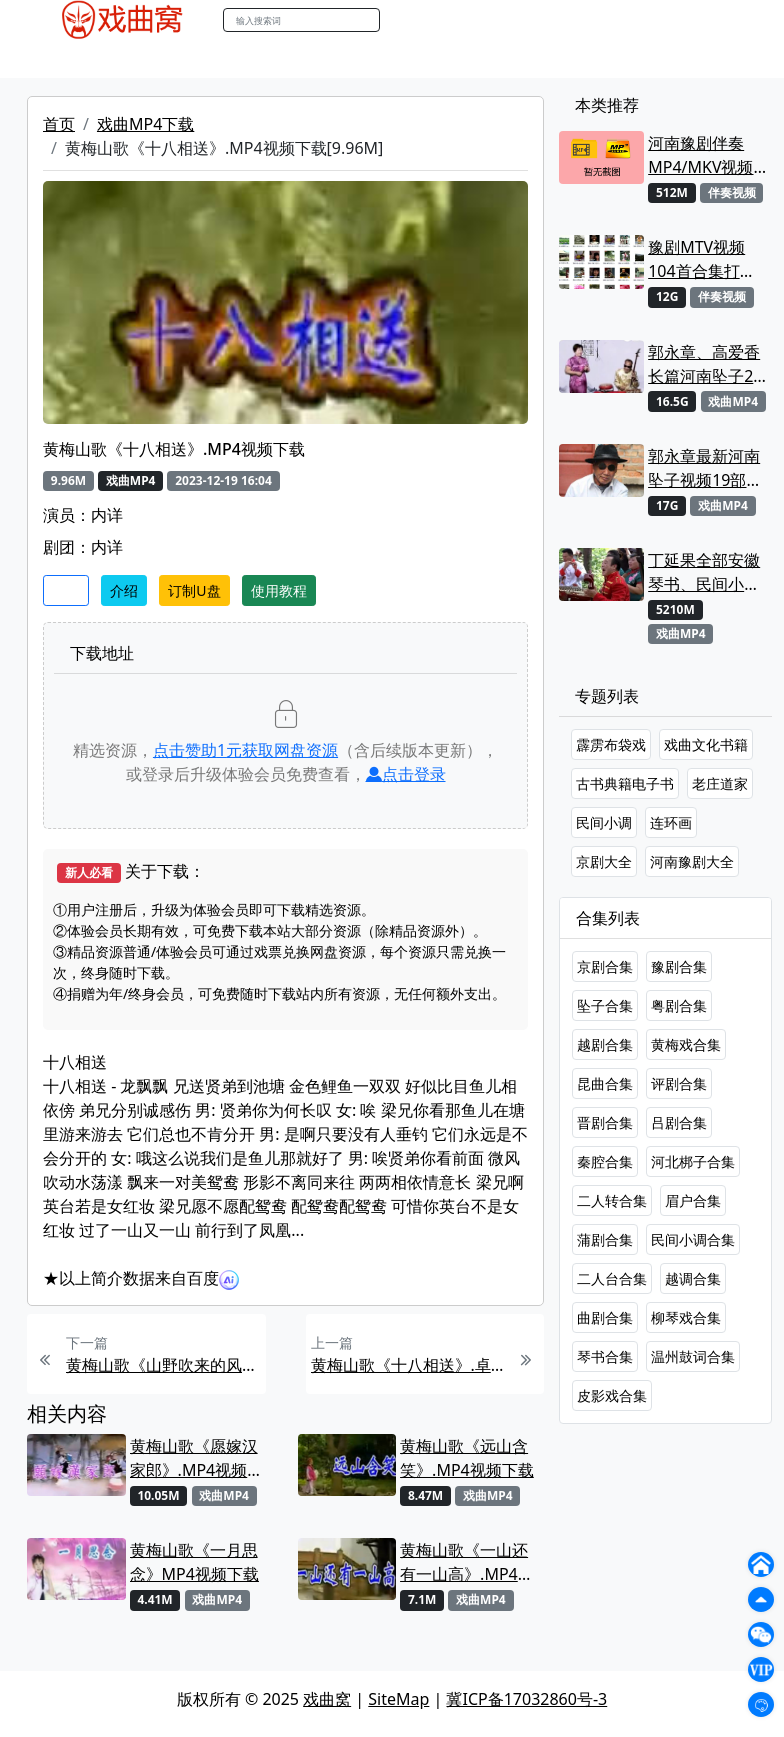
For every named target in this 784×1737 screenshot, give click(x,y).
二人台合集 (612, 1278)
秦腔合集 (605, 1161)
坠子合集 (605, 1005)
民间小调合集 (693, 1239)
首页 (59, 124)
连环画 (671, 822)
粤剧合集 (679, 1005)
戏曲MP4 (70, 59)
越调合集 (693, 1278)
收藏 (66, 590)
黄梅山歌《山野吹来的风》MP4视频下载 (163, 1365)
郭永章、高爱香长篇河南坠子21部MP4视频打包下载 (705, 364)
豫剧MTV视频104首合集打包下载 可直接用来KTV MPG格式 (706, 259)
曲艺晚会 (287, 59)
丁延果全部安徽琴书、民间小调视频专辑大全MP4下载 (704, 572)
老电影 (219, 59)
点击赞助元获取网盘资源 (245, 750)
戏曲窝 (327, 1699)
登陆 (726, 20)
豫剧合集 (679, 966)
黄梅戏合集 (686, 1044)
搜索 (401, 19)
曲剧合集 (605, 1317)
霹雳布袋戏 (611, 744)
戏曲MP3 (149, 59)
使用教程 (279, 590)
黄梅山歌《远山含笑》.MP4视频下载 (467, 1458)
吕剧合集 (679, 1122)
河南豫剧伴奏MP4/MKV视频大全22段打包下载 (705, 155)
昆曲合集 (605, 1083)
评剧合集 (679, 1083)
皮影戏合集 (612, 1395)
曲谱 (548, 59)
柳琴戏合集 (686, 1317)
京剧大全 (604, 861)
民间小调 (604, 822)
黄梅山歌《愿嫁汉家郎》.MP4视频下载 (197, 1458)
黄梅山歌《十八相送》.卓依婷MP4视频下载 (408, 1365)
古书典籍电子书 (625, 783)
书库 (503, 59)
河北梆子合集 (693, 1161)
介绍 (124, 590)
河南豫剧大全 (692, 861)
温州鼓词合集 (693, 1356)
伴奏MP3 (364, 59)
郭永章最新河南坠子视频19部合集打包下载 (705, 468)
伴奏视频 (442, 59)
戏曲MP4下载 (145, 124)
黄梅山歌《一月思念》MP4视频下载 (194, 1562)
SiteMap (398, 1699)
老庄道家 (720, 783)
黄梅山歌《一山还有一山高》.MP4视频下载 (467, 1562)
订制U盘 (194, 590)
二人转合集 (612, 1200)
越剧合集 (605, 1044)
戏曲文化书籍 (706, 744)
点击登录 (406, 774)
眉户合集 (693, 1200)
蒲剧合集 (605, 1239)
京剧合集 (605, 966)
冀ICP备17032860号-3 (526, 1699)
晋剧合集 (605, 1122)
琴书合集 (605, 1356)
